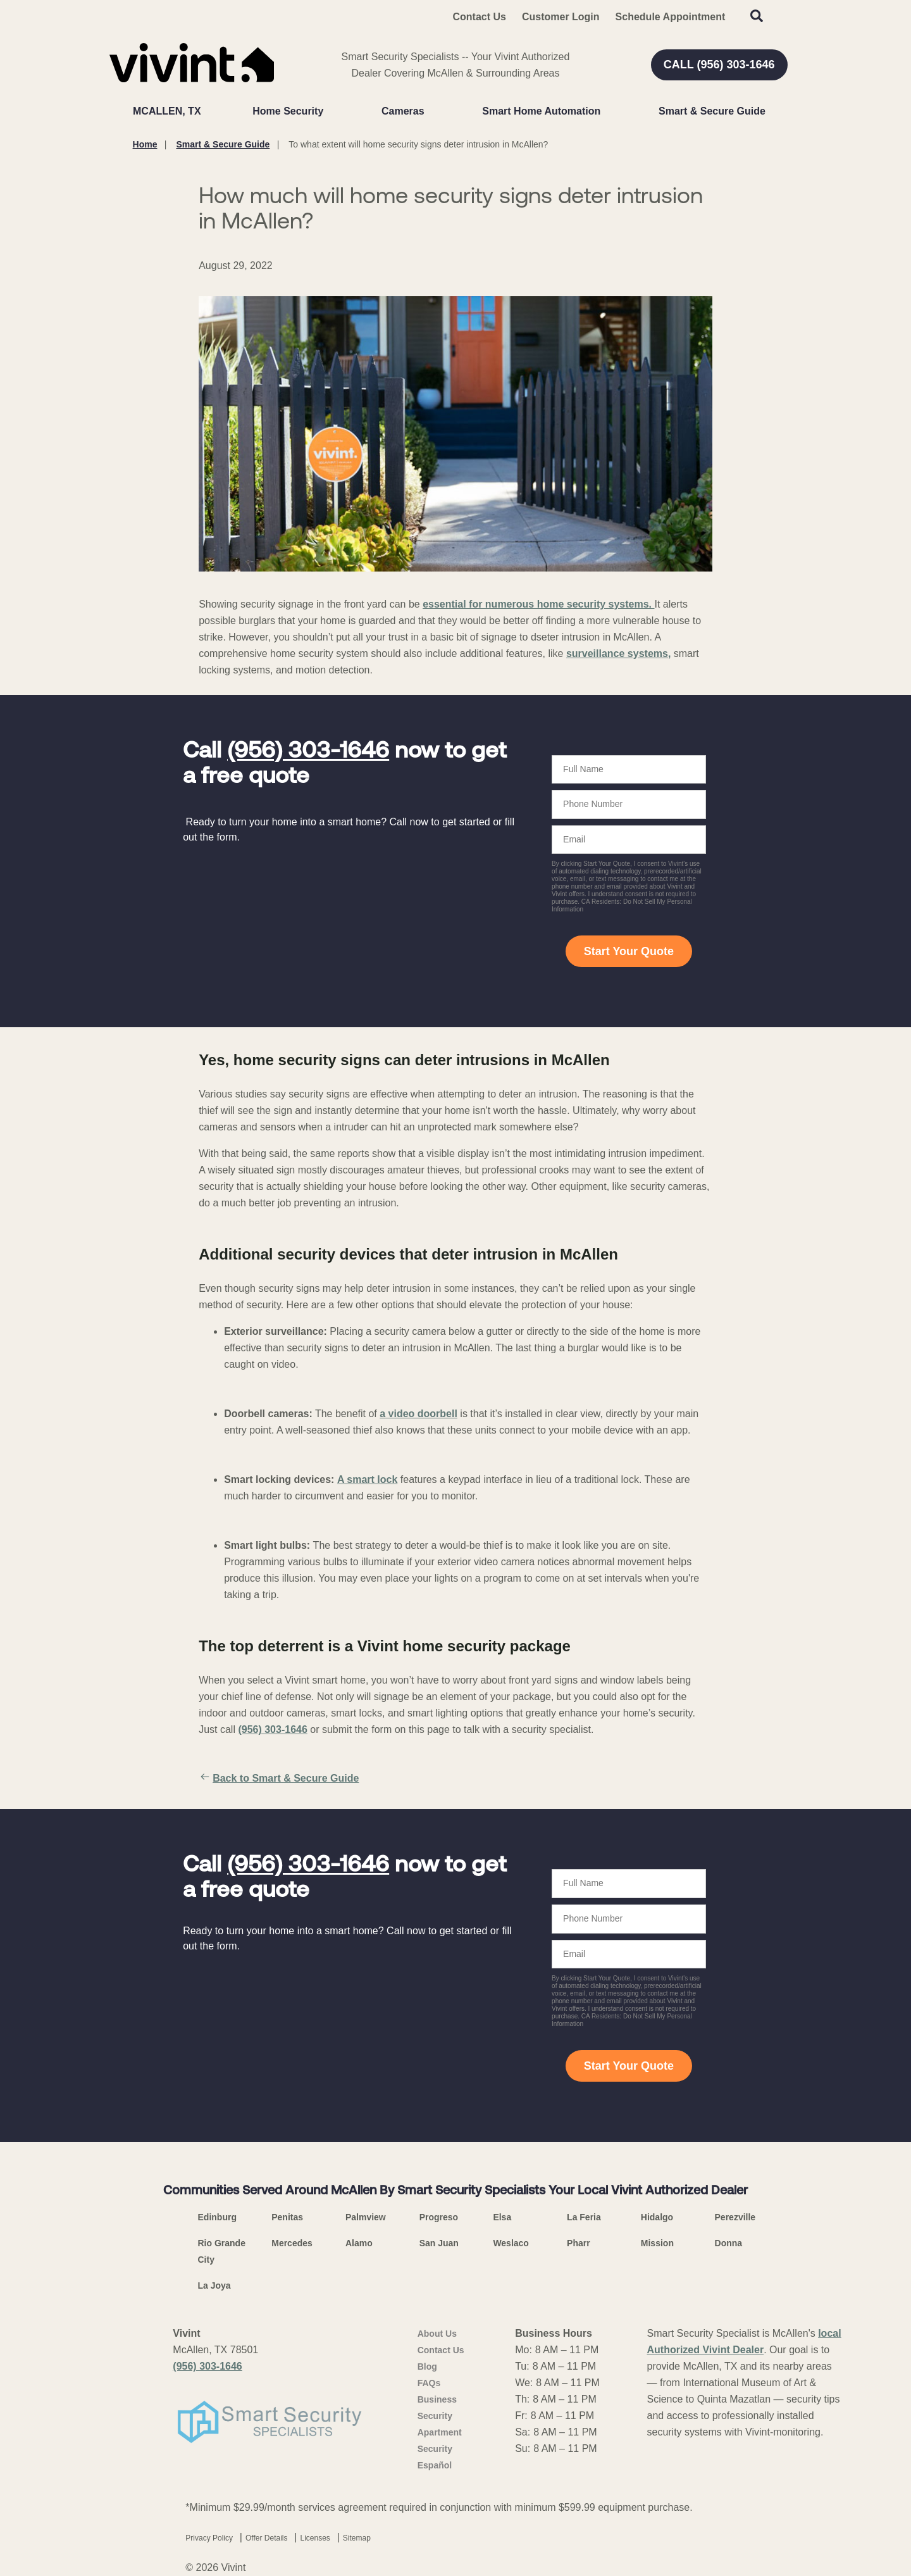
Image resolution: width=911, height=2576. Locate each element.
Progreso (438, 2217)
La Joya (214, 2285)
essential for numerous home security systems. (538, 604)
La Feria (584, 2217)
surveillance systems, (618, 653)
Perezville (735, 2217)
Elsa (502, 2217)
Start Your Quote (629, 951)
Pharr (578, 2243)
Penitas (287, 2217)
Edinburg (217, 2217)
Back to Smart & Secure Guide (279, 1778)
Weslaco (511, 2243)
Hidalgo (657, 2217)
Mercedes (292, 2243)
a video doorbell (418, 1413)
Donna (729, 2243)
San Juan (439, 2243)
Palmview (365, 2217)
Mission (657, 2243)
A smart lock (367, 1479)
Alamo (359, 2243)
